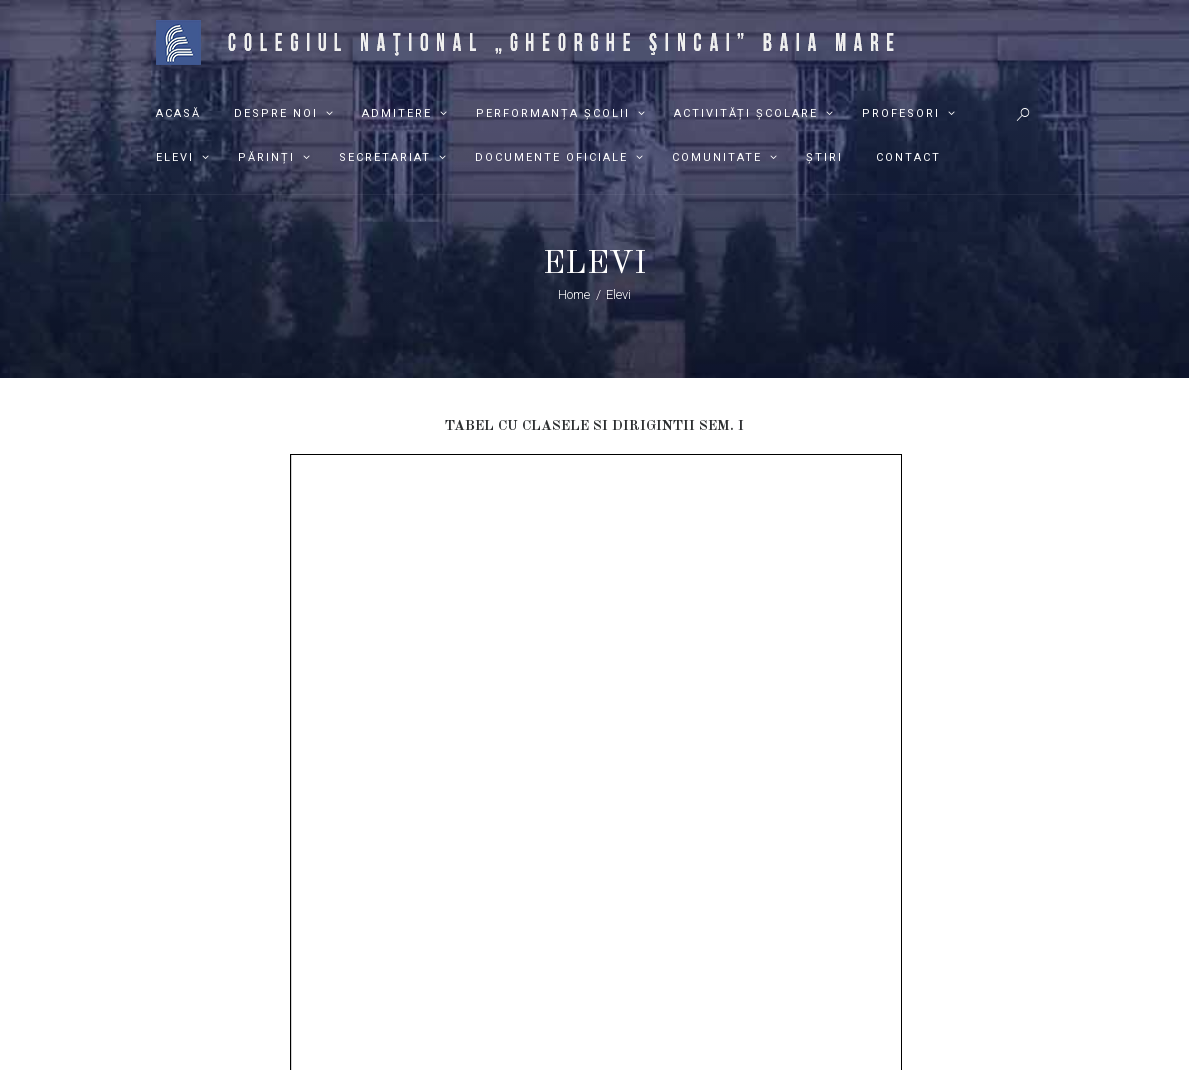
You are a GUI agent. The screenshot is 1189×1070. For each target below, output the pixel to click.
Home (574, 294)
